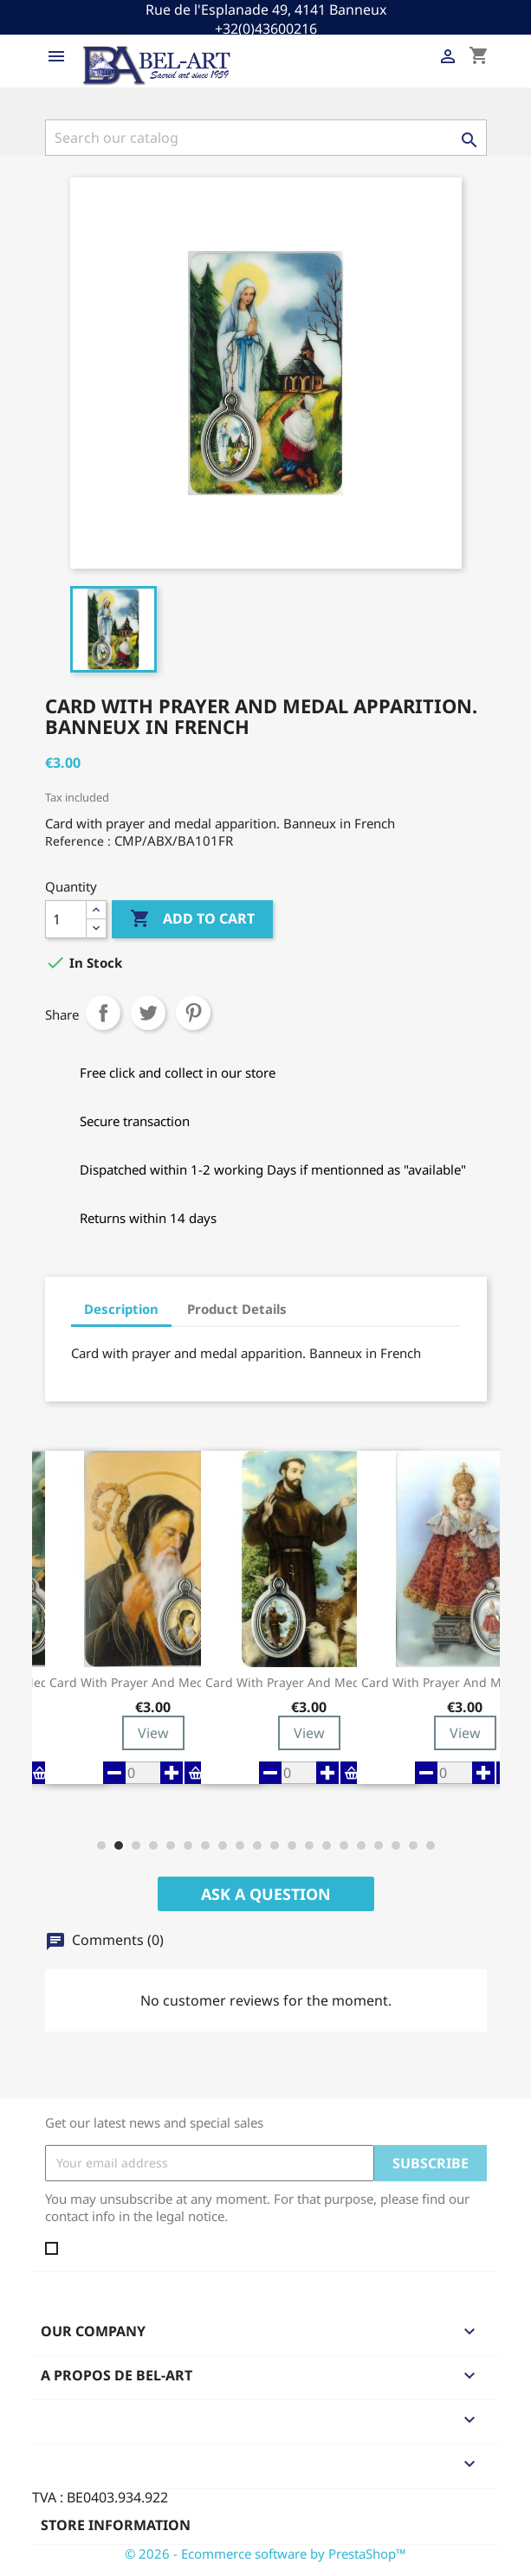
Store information (116, 2524)
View (153, 1732)
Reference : (78, 841)
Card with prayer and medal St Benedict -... (153, 1682)
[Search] (266, 137)
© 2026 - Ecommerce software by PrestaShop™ (265, 2553)
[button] (101, 1845)
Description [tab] (121, 1308)
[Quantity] (66, 919)
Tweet (148, 1012)
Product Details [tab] (237, 1308)
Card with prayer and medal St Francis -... (309, 1682)
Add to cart (192, 919)
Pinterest (193, 1012)
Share (103, 1012)
